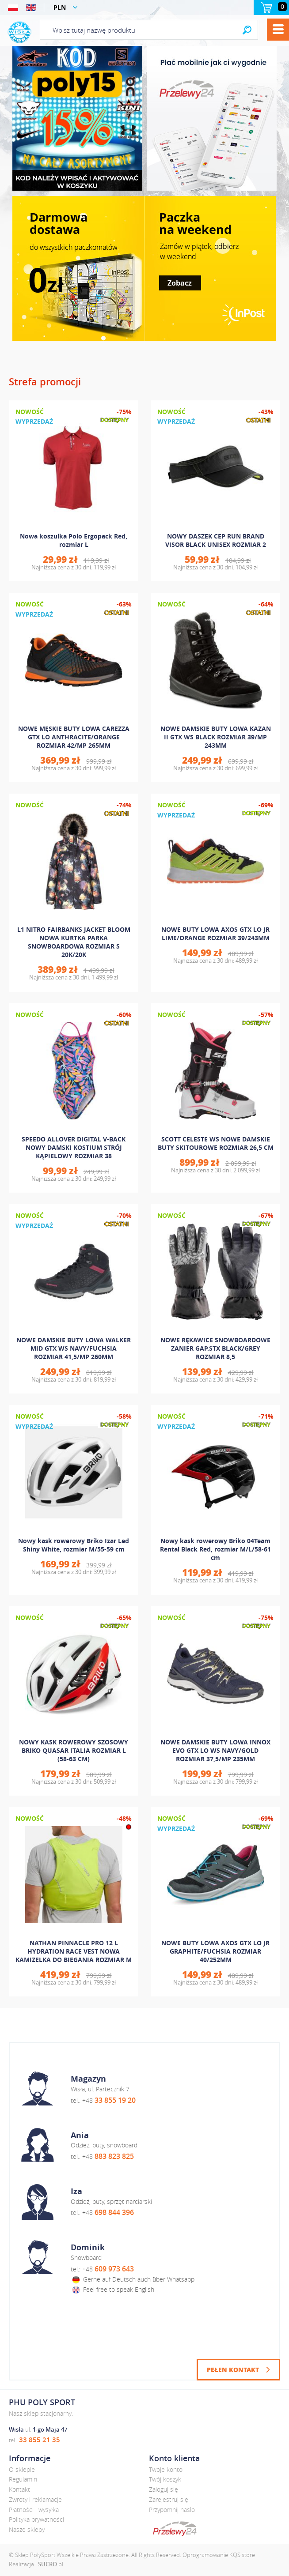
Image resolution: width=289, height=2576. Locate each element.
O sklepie (22, 2469)
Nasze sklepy (27, 2529)
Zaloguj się (163, 2489)
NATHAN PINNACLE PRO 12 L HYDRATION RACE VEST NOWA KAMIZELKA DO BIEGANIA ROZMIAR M (73, 1951)
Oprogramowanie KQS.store (219, 2555)
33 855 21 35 (39, 2439)
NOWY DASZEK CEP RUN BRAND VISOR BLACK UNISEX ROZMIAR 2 (215, 540)
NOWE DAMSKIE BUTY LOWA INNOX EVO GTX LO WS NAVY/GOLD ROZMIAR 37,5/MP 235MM (215, 1750)
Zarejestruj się (168, 2499)
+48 (109, 2100)
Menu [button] (278, 30)
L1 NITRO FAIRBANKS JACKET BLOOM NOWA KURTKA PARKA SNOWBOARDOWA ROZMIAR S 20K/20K (73, 942)
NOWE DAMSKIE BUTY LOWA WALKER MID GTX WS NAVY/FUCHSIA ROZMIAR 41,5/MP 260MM (73, 1348)
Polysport (19, 32)
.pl (50, 2564)
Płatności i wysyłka (34, 2509)
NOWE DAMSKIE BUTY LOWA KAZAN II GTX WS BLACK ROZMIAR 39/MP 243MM (215, 736)
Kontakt (19, 2489)
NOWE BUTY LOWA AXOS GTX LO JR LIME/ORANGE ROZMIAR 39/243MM (215, 933)
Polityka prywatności (36, 2519)
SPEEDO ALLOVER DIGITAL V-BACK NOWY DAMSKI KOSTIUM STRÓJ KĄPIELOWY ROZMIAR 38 (73, 1147)
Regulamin (23, 2479)
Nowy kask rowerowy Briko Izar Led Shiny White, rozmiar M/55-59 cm (73, 1545)
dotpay (175, 2528)
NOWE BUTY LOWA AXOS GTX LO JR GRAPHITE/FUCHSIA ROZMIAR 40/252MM (215, 1951)
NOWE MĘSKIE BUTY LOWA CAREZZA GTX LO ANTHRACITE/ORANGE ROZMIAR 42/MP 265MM (73, 736)
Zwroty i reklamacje (35, 2499)
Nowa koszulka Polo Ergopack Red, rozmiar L (73, 540)
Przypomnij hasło (172, 2509)
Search (247, 29)
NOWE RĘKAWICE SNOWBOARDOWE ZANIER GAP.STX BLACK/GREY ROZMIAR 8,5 (215, 1348)
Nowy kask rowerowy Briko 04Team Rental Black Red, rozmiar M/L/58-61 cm (215, 1549)
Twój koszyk (165, 2479)
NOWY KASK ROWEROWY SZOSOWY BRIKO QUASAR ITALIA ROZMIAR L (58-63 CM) (73, 1750)
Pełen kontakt (233, 2369)
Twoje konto (166, 2469)
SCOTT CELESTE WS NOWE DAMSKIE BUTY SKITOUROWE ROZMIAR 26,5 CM (216, 1143)
